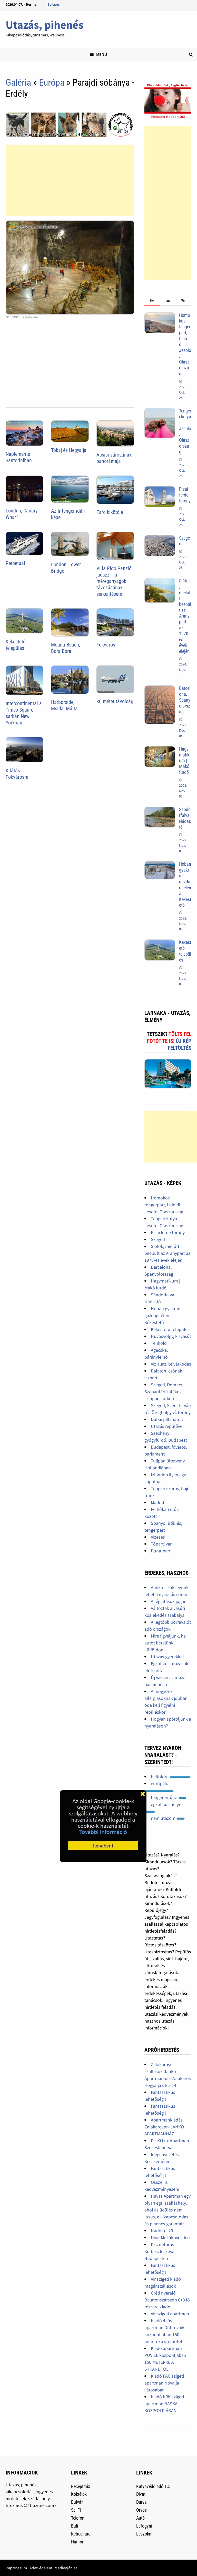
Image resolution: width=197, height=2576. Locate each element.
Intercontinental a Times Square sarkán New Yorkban (24, 713)
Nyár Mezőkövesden (170, 2237)
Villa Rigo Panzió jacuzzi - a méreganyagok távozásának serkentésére (114, 581)
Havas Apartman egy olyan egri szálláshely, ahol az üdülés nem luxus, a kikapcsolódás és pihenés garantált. (167, 2210)
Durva (141, 2502)
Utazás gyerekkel (167, 1657)
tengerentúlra (168, 1797)
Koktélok (79, 2494)
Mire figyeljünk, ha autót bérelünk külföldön (165, 1643)
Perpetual (15, 563)
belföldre (171, 1777)
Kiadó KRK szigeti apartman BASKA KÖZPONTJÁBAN (164, 2403)
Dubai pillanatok (167, 1419)
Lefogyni (144, 2526)
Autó (140, 2518)
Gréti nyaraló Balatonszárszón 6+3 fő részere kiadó (167, 2300)
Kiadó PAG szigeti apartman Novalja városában (164, 2383)
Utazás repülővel (167, 1426)
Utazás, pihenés (44, 25)
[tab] (152, 301)
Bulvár (77, 2502)
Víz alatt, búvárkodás (171, 1364)
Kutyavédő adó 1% (153, 2486)
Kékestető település (16, 645)
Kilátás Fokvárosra (17, 773)
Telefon (77, 2518)
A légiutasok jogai (168, 1601)
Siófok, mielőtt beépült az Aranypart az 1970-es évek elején (185, 616)
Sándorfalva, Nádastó (185, 818)
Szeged (158, 1239)
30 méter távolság (114, 701)
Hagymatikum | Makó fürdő (184, 760)
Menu (98, 54)
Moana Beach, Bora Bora (65, 648)
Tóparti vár (161, 1544)
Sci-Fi (76, 2510)
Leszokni (144, 2534)
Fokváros (105, 645)
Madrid (157, 1502)
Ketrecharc (80, 2534)
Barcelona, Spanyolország (184, 699)
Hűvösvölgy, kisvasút (171, 1336)
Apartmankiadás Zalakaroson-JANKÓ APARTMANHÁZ (164, 2127)
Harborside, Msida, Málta (64, 705)
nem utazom (168, 1818)
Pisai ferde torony (185, 494)
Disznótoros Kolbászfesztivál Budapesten (160, 2251)
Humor (77, 2541)
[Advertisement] (70, 180)
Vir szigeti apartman (170, 2314)
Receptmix (80, 2486)
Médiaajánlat (66, 2567)
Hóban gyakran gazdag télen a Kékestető (185, 884)
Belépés (53, 4)
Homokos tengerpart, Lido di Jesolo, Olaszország (163, 1205)
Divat (140, 2494)
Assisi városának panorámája (114, 458)
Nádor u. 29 (162, 2231)
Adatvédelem (40, 2567)
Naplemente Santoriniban (19, 457)
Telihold (159, 1343)
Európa (51, 82)
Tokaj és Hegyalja (68, 450)
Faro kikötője (109, 512)
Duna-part (161, 1551)
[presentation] (152, 301)
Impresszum (16, 2567)
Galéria (18, 82)
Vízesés (158, 1537)
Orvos (141, 2510)
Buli (74, 2526)
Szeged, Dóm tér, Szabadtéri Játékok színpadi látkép (163, 1391)
